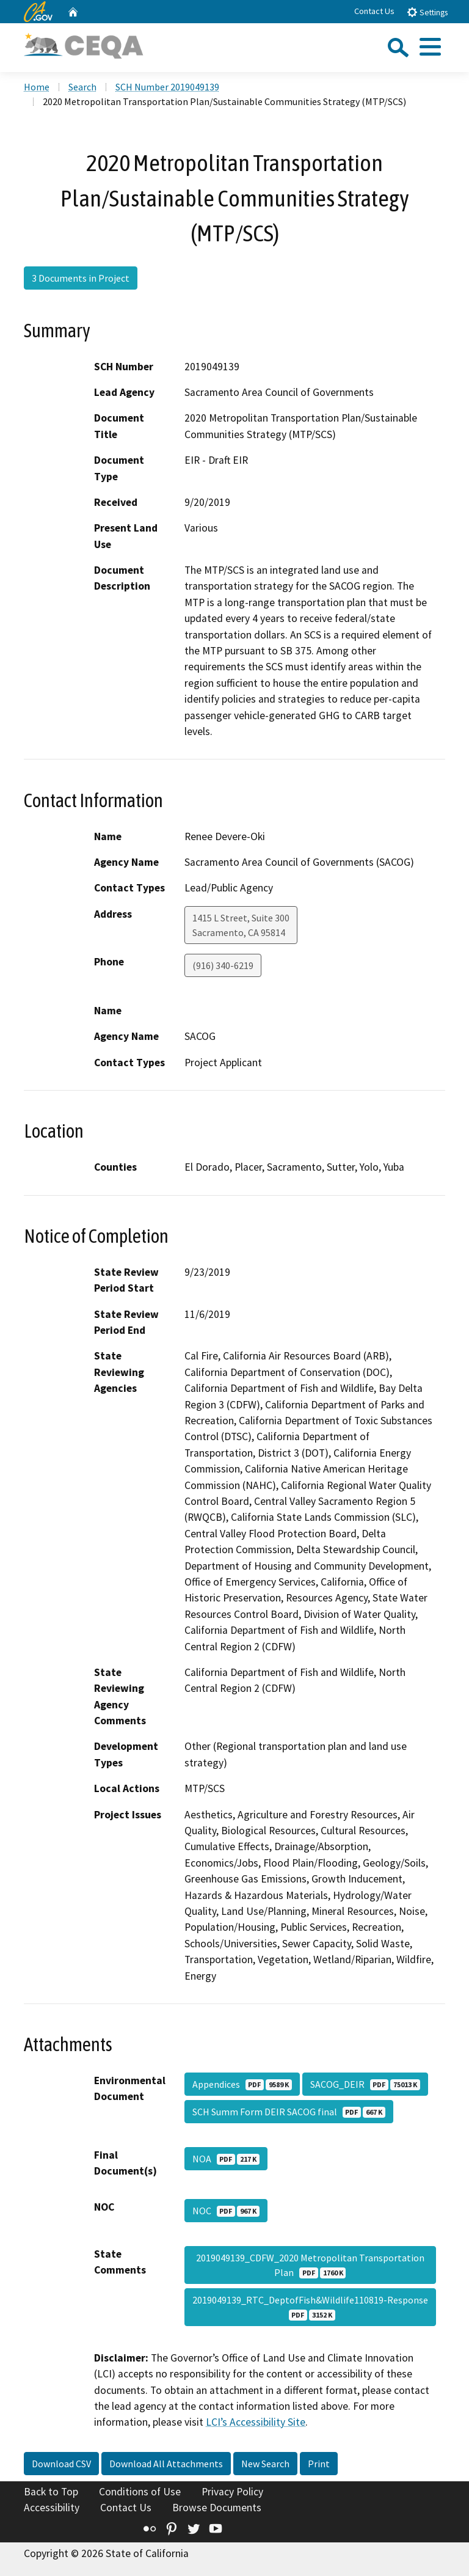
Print (319, 2463)
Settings (427, 12)
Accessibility (51, 2507)
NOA (226, 2159)
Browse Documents (216, 2507)
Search (82, 87)
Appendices (242, 2084)
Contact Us (374, 10)
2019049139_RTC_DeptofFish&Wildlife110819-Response (310, 2307)
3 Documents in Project (80, 278)
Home (36, 87)
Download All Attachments (166, 2463)
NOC (226, 2211)
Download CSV (61, 2463)
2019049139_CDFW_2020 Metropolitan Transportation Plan (310, 2265)
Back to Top (51, 2491)
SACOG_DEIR (365, 2084)
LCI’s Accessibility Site (255, 2422)
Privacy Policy (232, 2491)
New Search (265, 2463)
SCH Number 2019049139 (167, 87)
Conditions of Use (140, 2491)
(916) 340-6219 (222, 965)
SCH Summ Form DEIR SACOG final (288, 2112)
